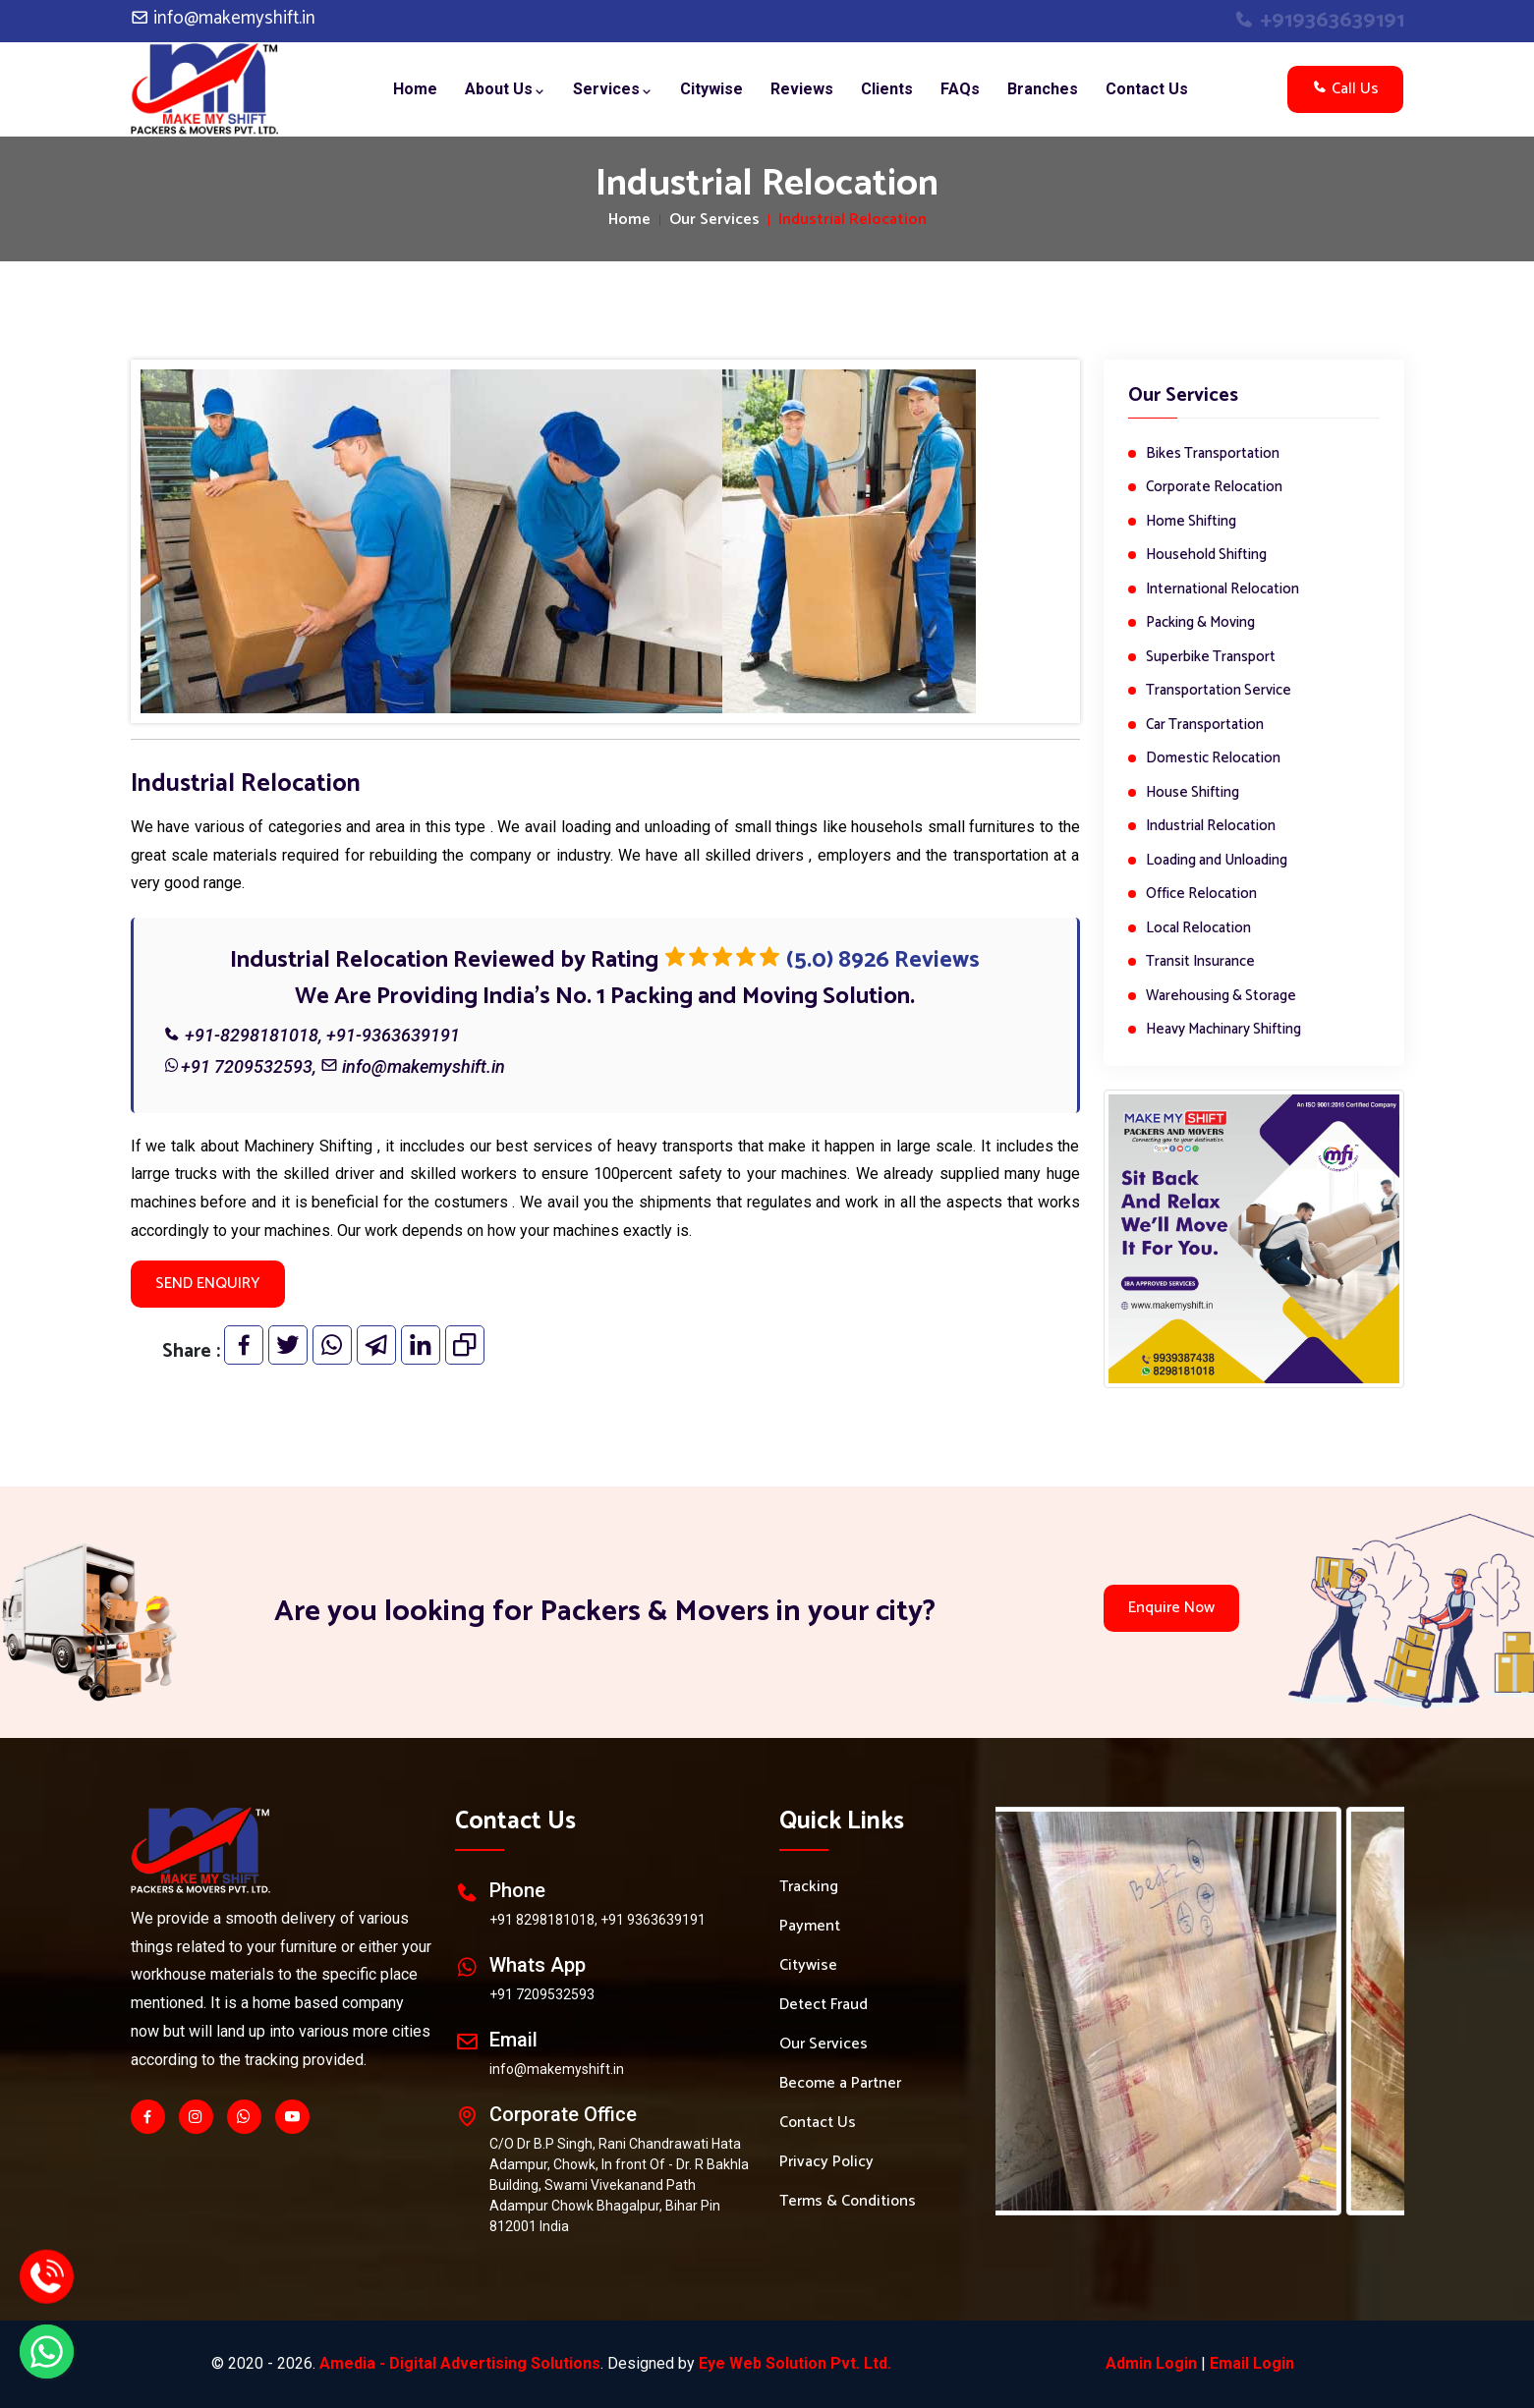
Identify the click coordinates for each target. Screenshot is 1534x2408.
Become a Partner (840, 2084)
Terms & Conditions (847, 2201)
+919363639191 (1318, 20)
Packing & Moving (1200, 623)
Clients (887, 89)
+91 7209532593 (246, 1066)
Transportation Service (1218, 691)
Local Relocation (1198, 929)
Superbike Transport (1211, 657)
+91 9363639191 (653, 1920)
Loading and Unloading (1216, 861)
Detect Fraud (823, 2005)
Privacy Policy (826, 2162)
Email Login (1252, 2363)
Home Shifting (1191, 522)
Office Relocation (1201, 894)
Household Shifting (1206, 555)
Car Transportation (1205, 725)
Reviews (801, 89)
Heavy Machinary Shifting (1223, 1030)
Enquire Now (1171, 1608)
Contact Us (1147, 89)
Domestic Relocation (1213, 759)
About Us (505, 89)
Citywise (711, 89)
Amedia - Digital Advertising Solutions (459, 2363)
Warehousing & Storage (1221, 996)
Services (613, 89)
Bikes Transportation (1212, 454)
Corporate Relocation (1214, 487)
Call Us (1345, 89)
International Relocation (1222, 590)
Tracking (808, 1887)
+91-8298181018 (251, 1035)
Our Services (714, 220)
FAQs (960, 89)
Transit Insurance (1200, 962)
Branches (1042, 89)
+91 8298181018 (542, 1920)
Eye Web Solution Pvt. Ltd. (795, 2363)
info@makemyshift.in (223, 18)
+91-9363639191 (393, 1035)
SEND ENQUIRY (207, 1283)
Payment (809, 1926)
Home (415, 89)
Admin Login (1151, 2363)
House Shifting (1192, 793)
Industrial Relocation (1211, 826)
